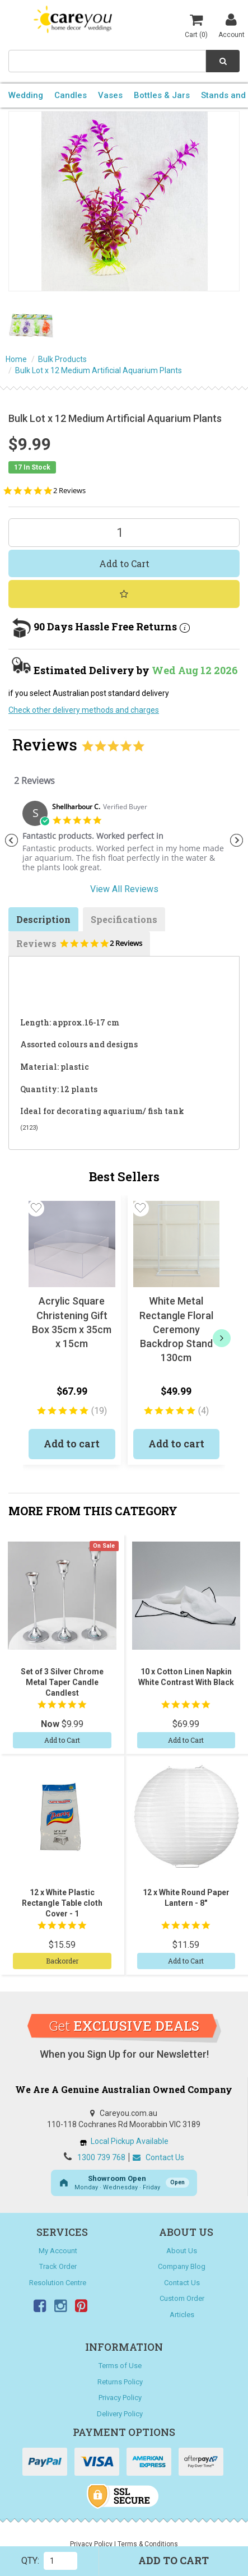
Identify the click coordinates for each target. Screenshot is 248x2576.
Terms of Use (120, 2365)
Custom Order (182, 2298)
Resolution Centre (57, 2282)
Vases (110, 95)
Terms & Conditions (148, 2544)
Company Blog (181, 2266)
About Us (181, 2251)
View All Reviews (124, 889)
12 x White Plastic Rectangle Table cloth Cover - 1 (62, 1903)
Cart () (196, 25)
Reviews (79, 946)
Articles (182, 2314)
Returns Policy (120, 2382)
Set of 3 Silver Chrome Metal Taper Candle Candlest (62, 1682)
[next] (222, 1338)
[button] (35, 1208)
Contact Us (158, 2157)
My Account (58, 2251)
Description (43, 919)
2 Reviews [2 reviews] (69, 490)
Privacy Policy (120, 2397)
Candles (70, 95)
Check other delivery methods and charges (83, 710)
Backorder (62, 1960)
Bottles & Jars (162, 95)
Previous (11, 840)
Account (231, 25)
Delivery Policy (120, 2414)
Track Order (58, 2266)
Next (236, 840)
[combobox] (107, 61)
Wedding (25, 95)
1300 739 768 (101, 2157)
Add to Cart (124, 563)
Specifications (124, 919)
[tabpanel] (124, 840)
